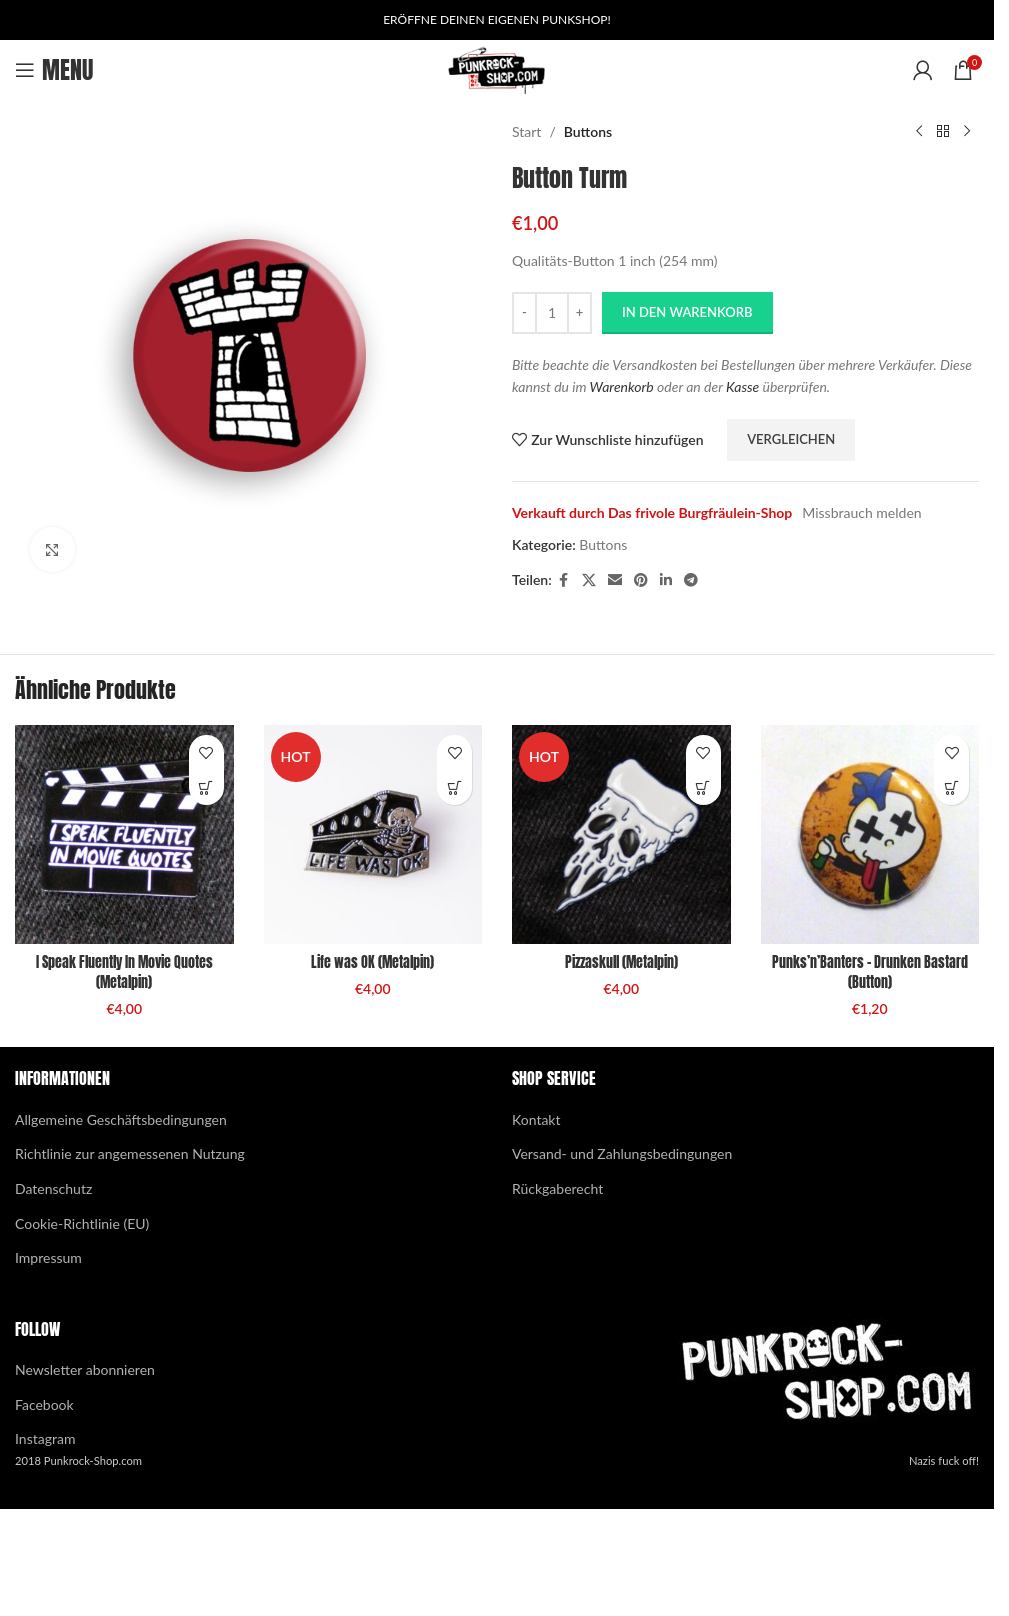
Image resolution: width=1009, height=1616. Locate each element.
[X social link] (589, 580)
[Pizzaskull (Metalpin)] (621, 834)
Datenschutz (53, 1188)
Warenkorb (622, 386)
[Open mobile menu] (54, 70)
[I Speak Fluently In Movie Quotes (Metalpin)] (124, 834)
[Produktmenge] (552, 313)
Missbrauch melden (861, 512)
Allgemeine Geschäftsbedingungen (121, 1119)
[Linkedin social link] (666, 580)
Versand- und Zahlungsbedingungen (622, 1153)
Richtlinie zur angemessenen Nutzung (130, 1153)
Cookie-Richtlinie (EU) (82, 1223)
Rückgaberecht (557, 1188)
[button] (206, 787)
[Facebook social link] (564, 580)
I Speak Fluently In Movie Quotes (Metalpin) (124, 972)
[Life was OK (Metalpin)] (373, 834)
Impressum (48, 1257)
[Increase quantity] (579, 313)
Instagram (45, 1438)
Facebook (44, 1404)
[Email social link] (615, 580)
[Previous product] (919, 132)
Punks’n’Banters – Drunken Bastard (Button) (870, 972)
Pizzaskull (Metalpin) (621, 962)
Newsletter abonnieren (85, 1369)
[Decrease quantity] (524, 313)
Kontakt (536, 1119)
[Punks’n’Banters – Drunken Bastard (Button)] (870, 834)
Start (526, 131)
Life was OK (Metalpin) (372, 962)
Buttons (588, 131)
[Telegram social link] (691, 580)
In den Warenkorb (687, 312)
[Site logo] (497, 68)
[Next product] (967, 132)
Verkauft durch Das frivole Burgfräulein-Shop (652, 512)
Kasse (742, 386)
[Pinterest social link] (641, 580)
